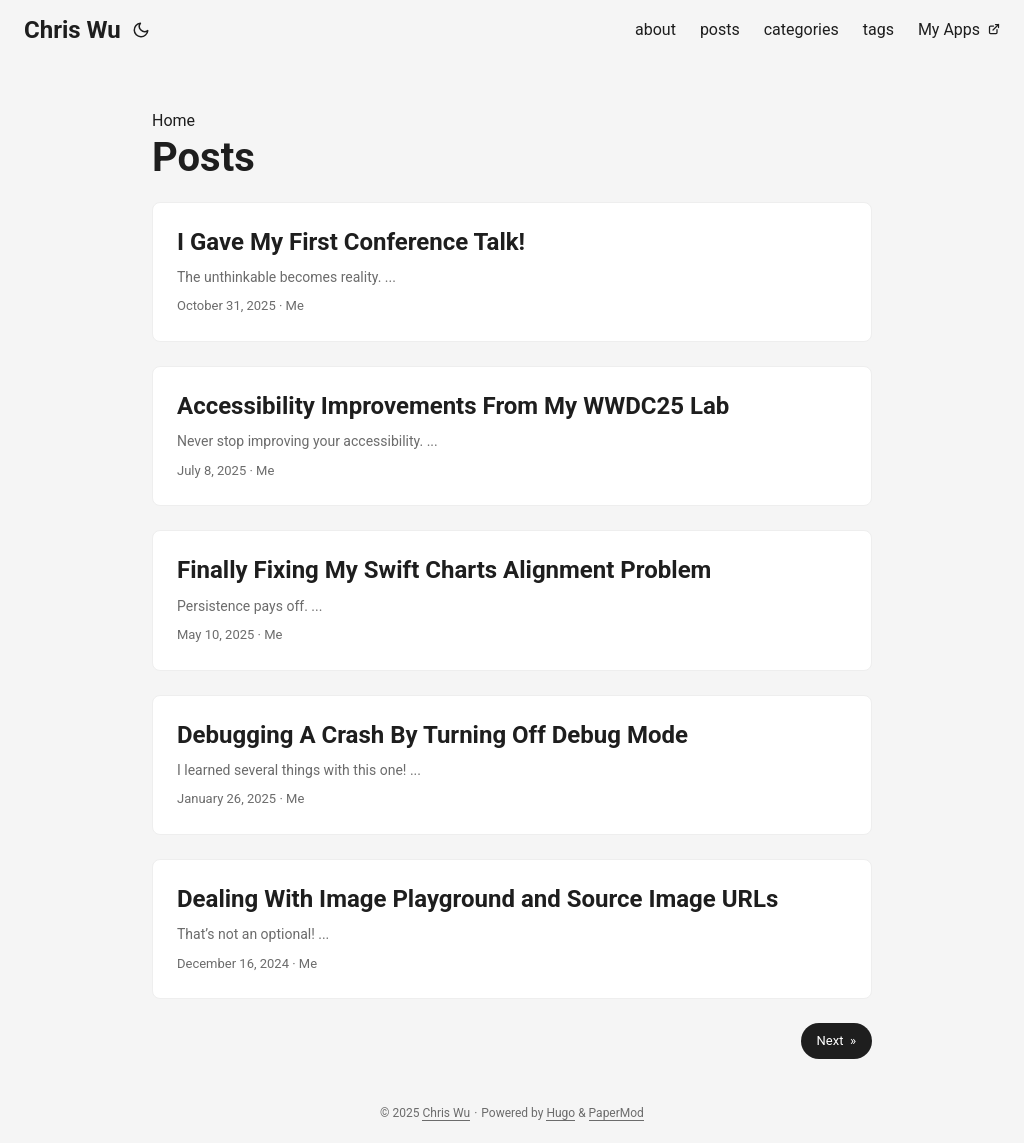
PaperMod (616, 1113)
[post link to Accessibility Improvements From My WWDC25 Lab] (512, 436)
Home (173, 120)
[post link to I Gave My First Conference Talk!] (512, 272)
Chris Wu (72, 30)
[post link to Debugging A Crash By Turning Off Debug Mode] (512, 765)
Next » (836, 1040)
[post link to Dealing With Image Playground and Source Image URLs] (512, 929)
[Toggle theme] (141, 30)
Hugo (560, 1113)
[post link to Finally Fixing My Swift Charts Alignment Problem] (512, 600)
